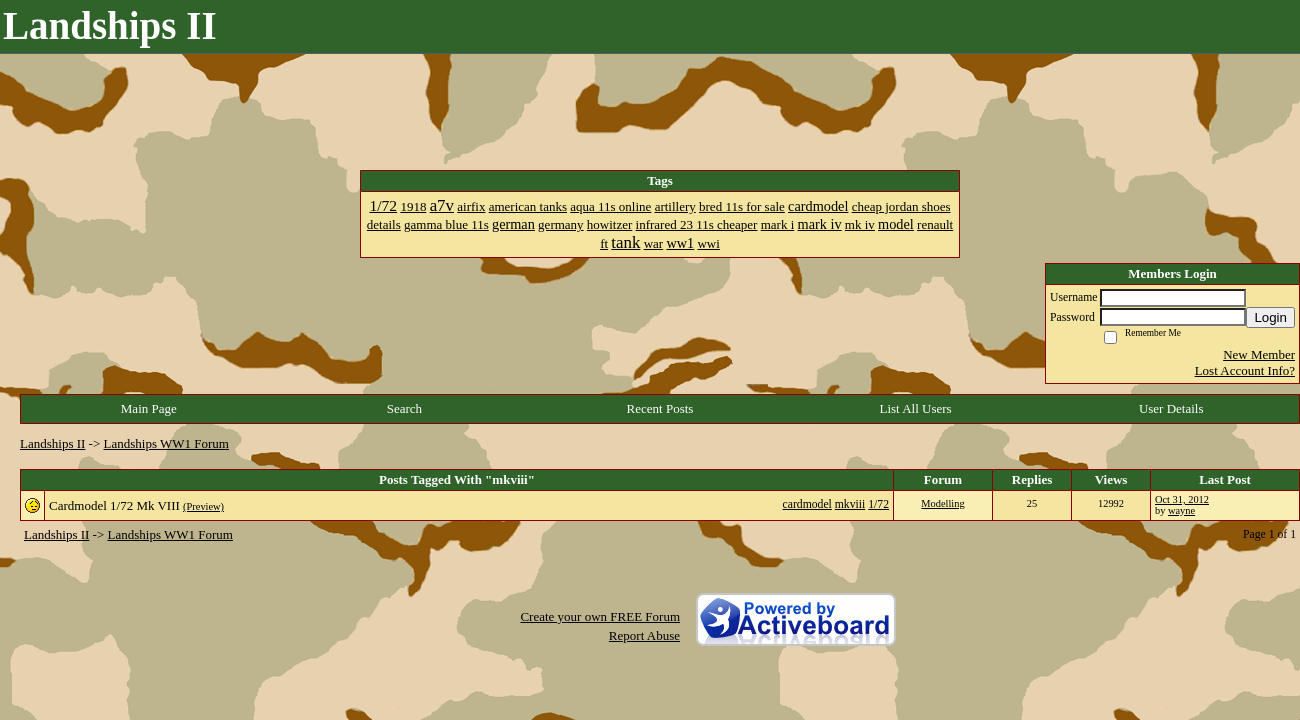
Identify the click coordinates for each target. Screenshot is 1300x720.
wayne (1181, 510)
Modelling (942, 503)
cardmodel (807, 504)
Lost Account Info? (1245, 370)
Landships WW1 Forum (166, 443)
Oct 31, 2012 (1182, 499)
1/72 (878, 504)
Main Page (149, 408)
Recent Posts (660, 408)
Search (404, 408)
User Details (1171, 408)
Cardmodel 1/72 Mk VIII (114, 505)
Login (1270, 317)
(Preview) (203, 506)
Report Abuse (644, 635)
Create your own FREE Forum (600, 616)
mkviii (850, 504)
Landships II (52, 443)
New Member (1259, 354)
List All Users (915, 408)
